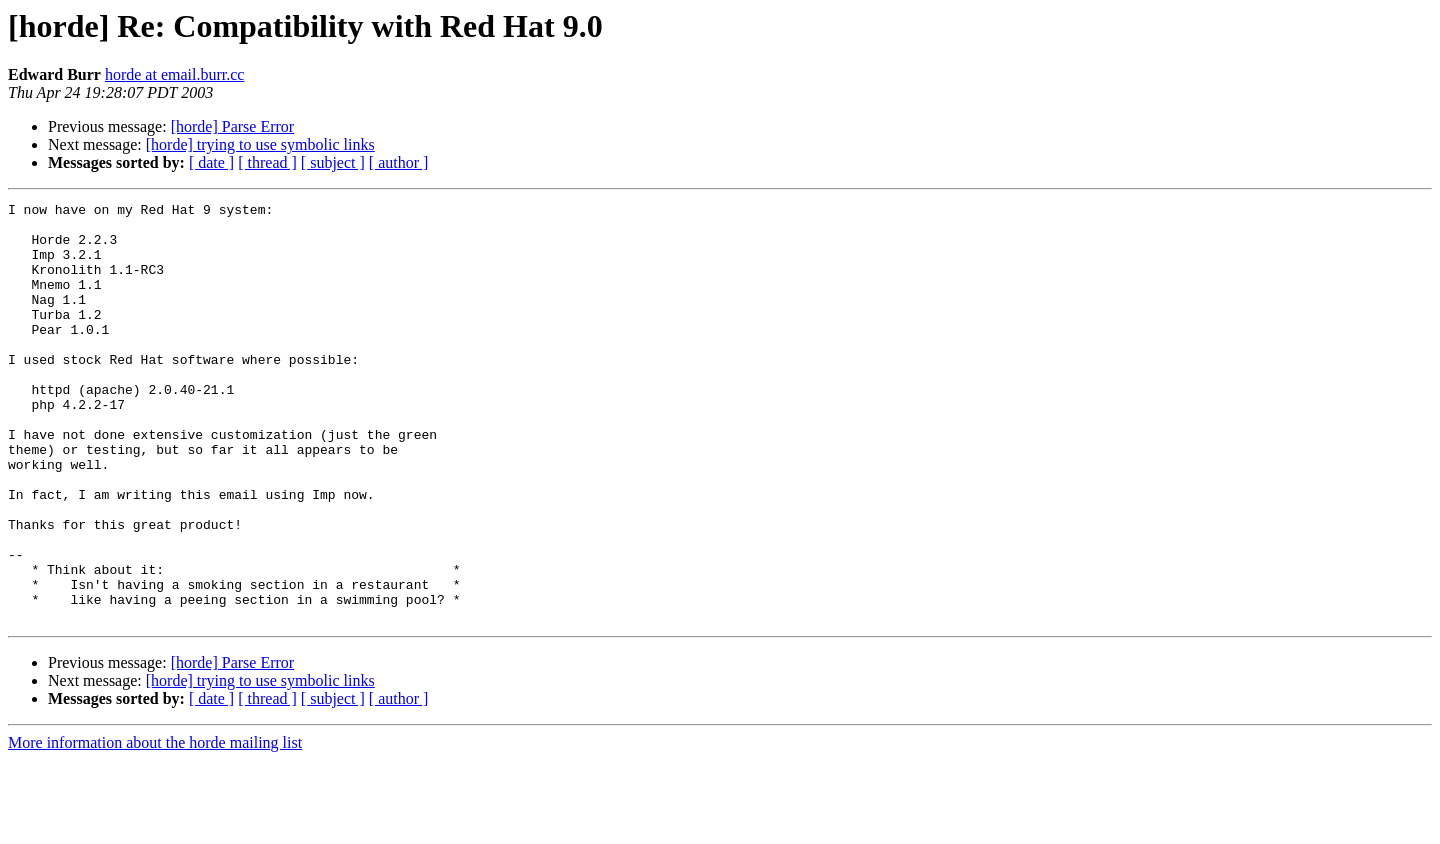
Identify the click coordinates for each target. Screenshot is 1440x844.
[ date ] (211, 162)
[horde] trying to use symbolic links (260, 144)
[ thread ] (267, 162)
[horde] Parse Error (233, 126)
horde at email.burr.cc (175, 74)
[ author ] (399, 162)
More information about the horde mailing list (155, 826)
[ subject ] (333, 162)
